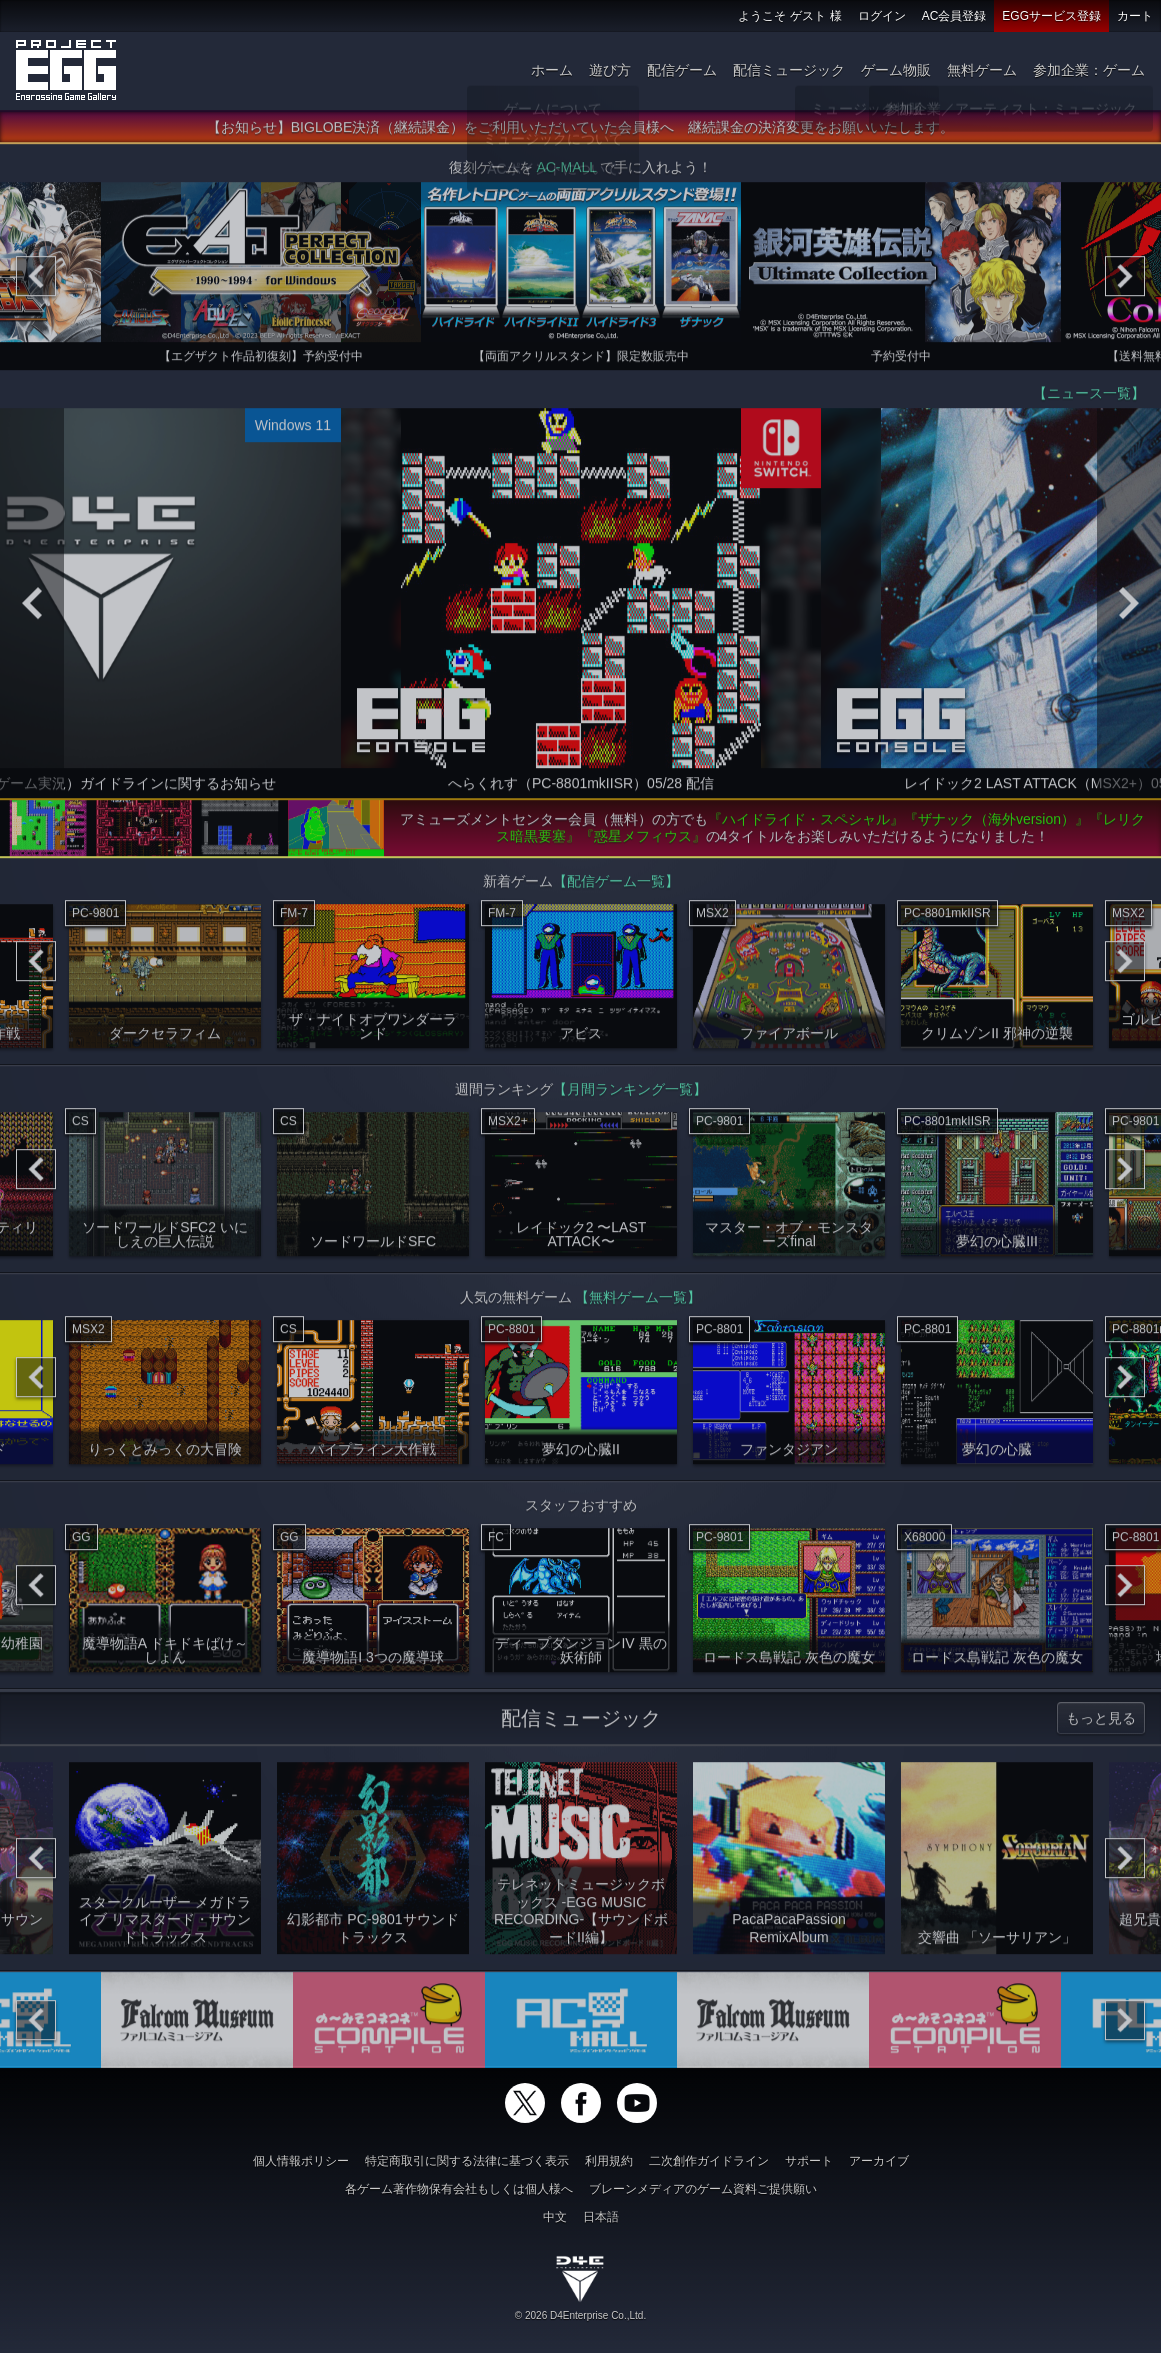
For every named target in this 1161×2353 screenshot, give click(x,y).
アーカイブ (879, 2161)
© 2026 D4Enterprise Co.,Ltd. (580, 2315)
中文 (555, 2217)
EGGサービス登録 (1051, 16)
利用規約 (609, 2161)
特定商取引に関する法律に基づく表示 (467, 2161)
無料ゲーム (982, 70)
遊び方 (610, 70)
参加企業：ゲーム (1089, 70)
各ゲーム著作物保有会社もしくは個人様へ (459, 2189)
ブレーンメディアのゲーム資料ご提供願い (703, 2189)
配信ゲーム (682, 70)
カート (1135, 16)
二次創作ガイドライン (709, 2161)
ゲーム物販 (896, 70)
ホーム (552, 70)
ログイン (882, 16)
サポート (809, 2161)
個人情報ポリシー (301, 2161)
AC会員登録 (954, 16)
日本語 (601, 2217)
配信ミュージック (789, 70)
